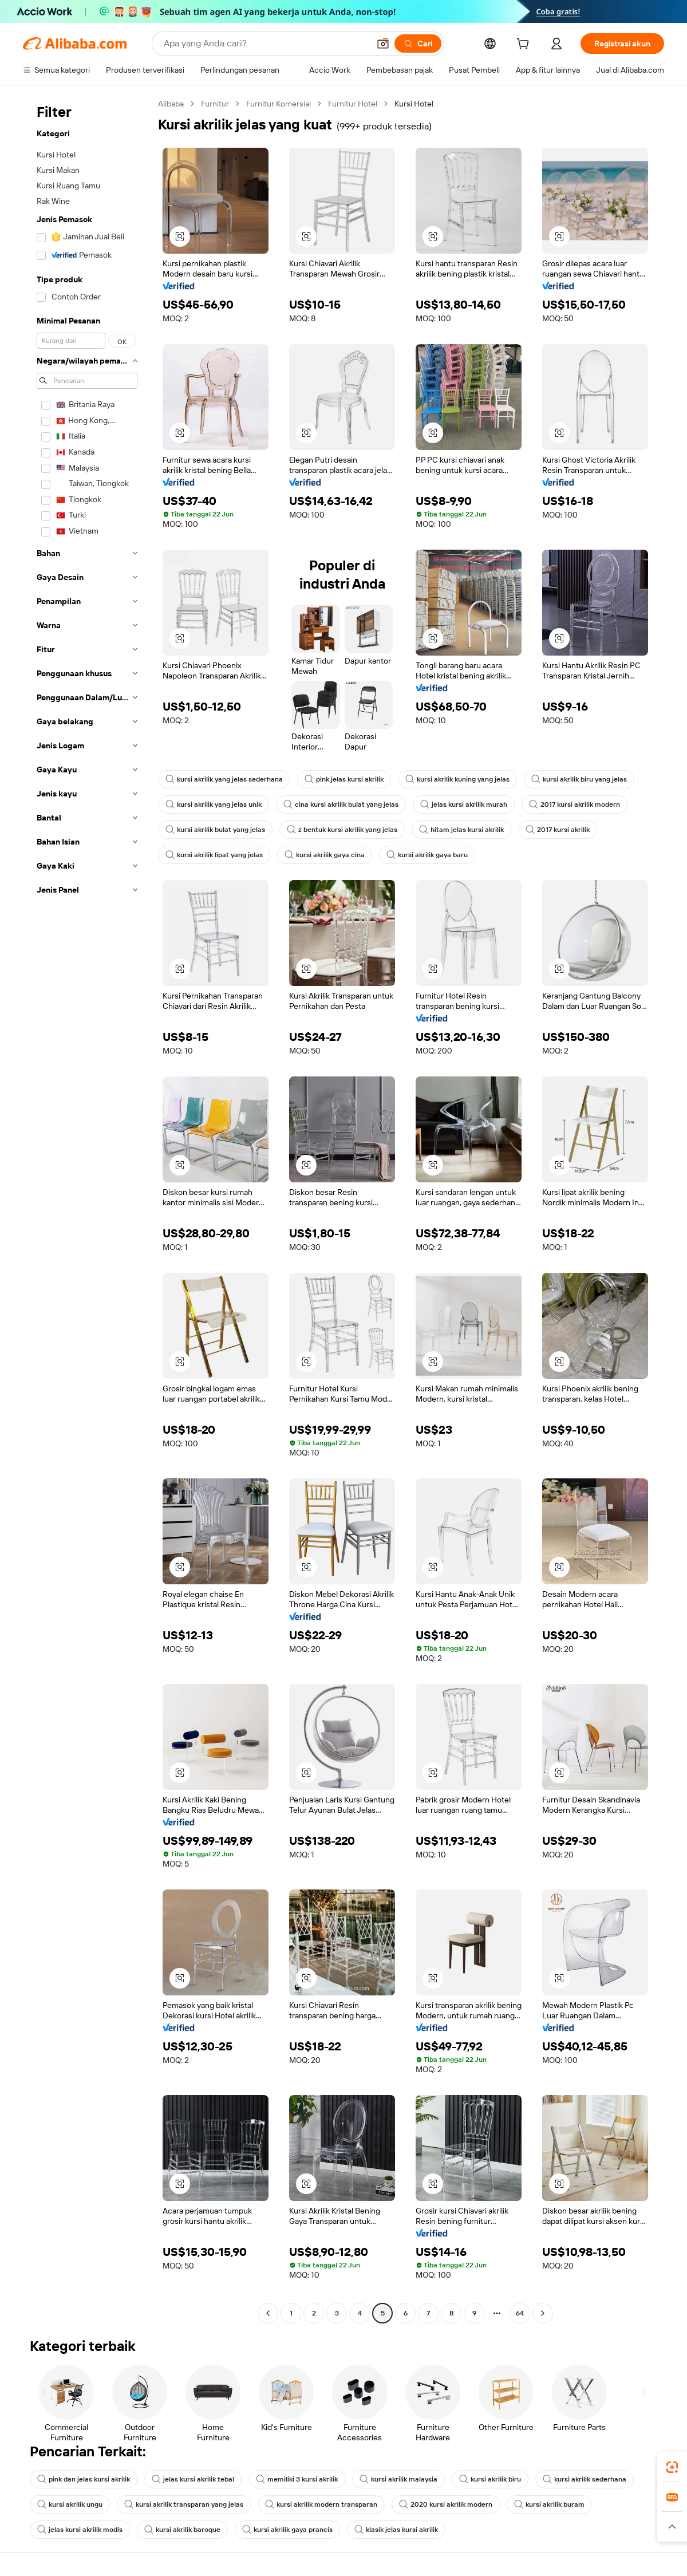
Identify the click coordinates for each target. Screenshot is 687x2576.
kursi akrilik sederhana (584, 2479)
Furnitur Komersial (278, 103)
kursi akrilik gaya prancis (287, 2529)
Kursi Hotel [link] (413, 103)
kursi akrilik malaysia (398, 2479)
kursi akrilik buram (549, 2504)
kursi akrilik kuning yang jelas (457, 779)
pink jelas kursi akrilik (344, 779)
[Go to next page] (542, 2313)
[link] (672, 2467)
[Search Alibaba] (265, 43)
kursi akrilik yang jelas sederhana (224, 779)
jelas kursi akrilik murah (463, 804)
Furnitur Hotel (352, 103)
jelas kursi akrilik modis (80, 2529)
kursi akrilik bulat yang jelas (215, 829)
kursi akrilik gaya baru (427, 854)
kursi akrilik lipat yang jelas (214, 854)
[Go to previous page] (268, 2313)
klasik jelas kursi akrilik (396, 2529)
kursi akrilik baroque (182, 2529)
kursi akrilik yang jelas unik (213, 804)
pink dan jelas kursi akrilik (83, 2479)
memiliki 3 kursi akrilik (297, 2479)
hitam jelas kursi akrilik (461, 829)
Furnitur (215, 103)
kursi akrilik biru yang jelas (579, 779)
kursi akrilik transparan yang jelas (183, 2504)
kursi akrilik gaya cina (325, 854)
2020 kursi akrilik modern (445, 2504)
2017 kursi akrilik (558, 829)
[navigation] (87, 1210)
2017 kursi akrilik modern (574, 804)
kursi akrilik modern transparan (321, 2504)
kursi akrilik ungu (69, 2504)
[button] (383, 43)
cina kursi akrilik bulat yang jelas (340, 804)
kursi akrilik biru (490, 2479)
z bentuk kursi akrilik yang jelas (342, 829)
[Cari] (417, 43)
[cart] (525, 45)
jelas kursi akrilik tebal (193, 2479)
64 (520, 2313)
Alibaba (171, 103)
